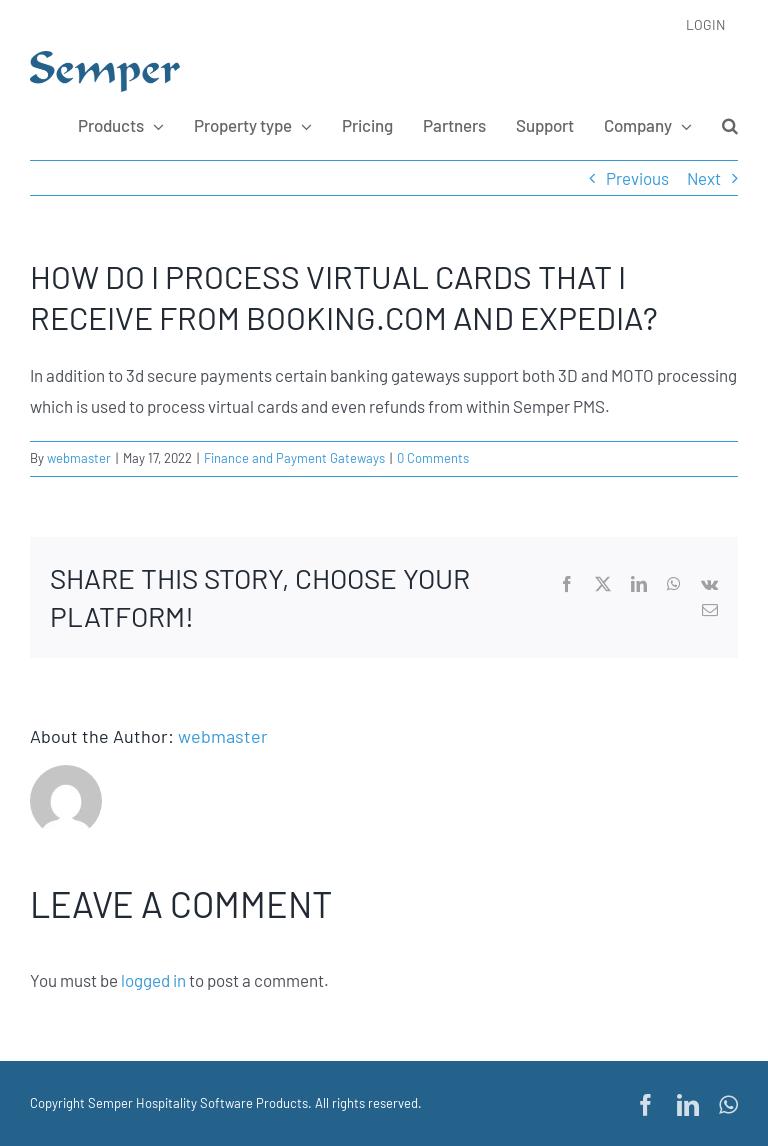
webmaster (79, 458)
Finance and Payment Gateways (294, 458)
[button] (730, 125)
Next (704, 178)
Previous (637, 178)
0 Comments (433, 458)
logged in (153, 980)
